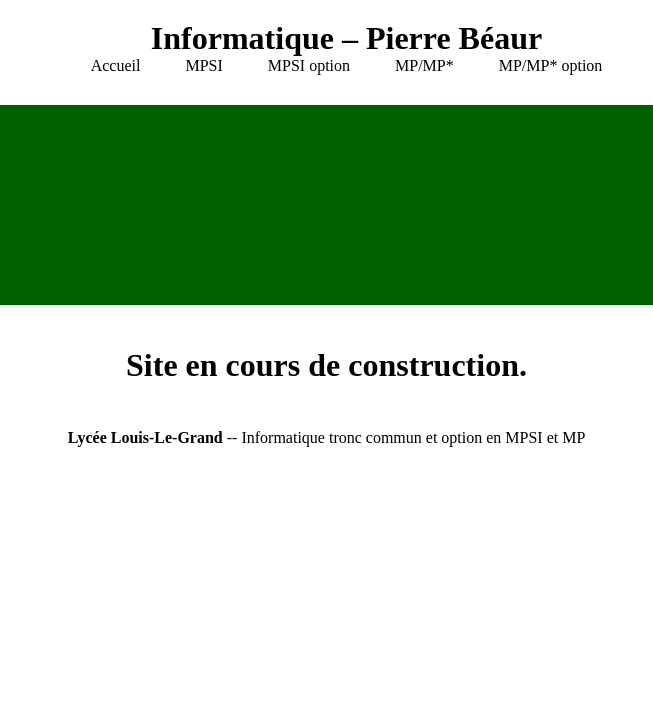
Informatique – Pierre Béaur (346, 38)
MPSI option (309, 65)
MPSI (203, 65)
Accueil (116, 65)
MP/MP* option (551, 65)
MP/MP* (424, 65)
